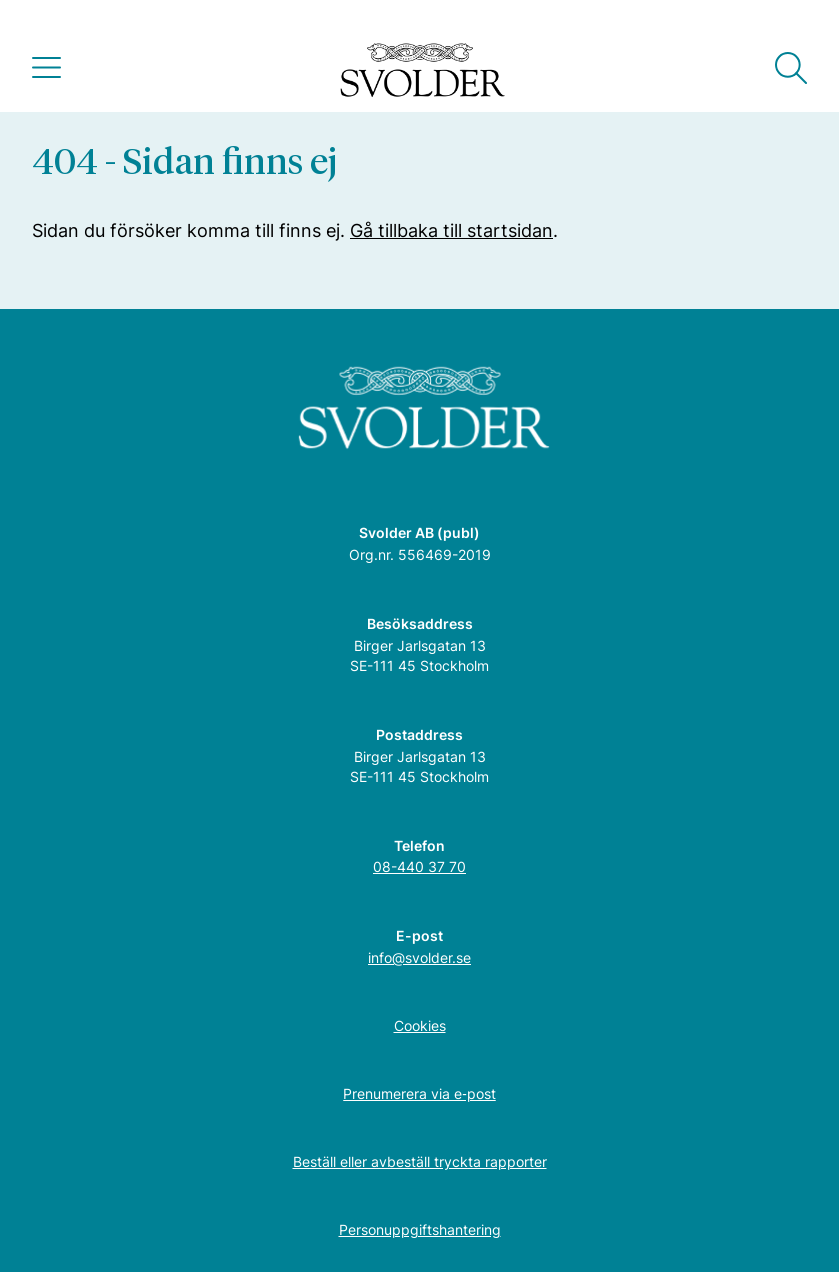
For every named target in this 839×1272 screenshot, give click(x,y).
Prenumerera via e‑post (419, 1093)
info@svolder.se (419, 957)
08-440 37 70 (419, 866)
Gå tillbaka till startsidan (451, 230)
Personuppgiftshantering (420, 1229)
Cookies (420, 1025)
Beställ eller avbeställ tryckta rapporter (420, 1161)
